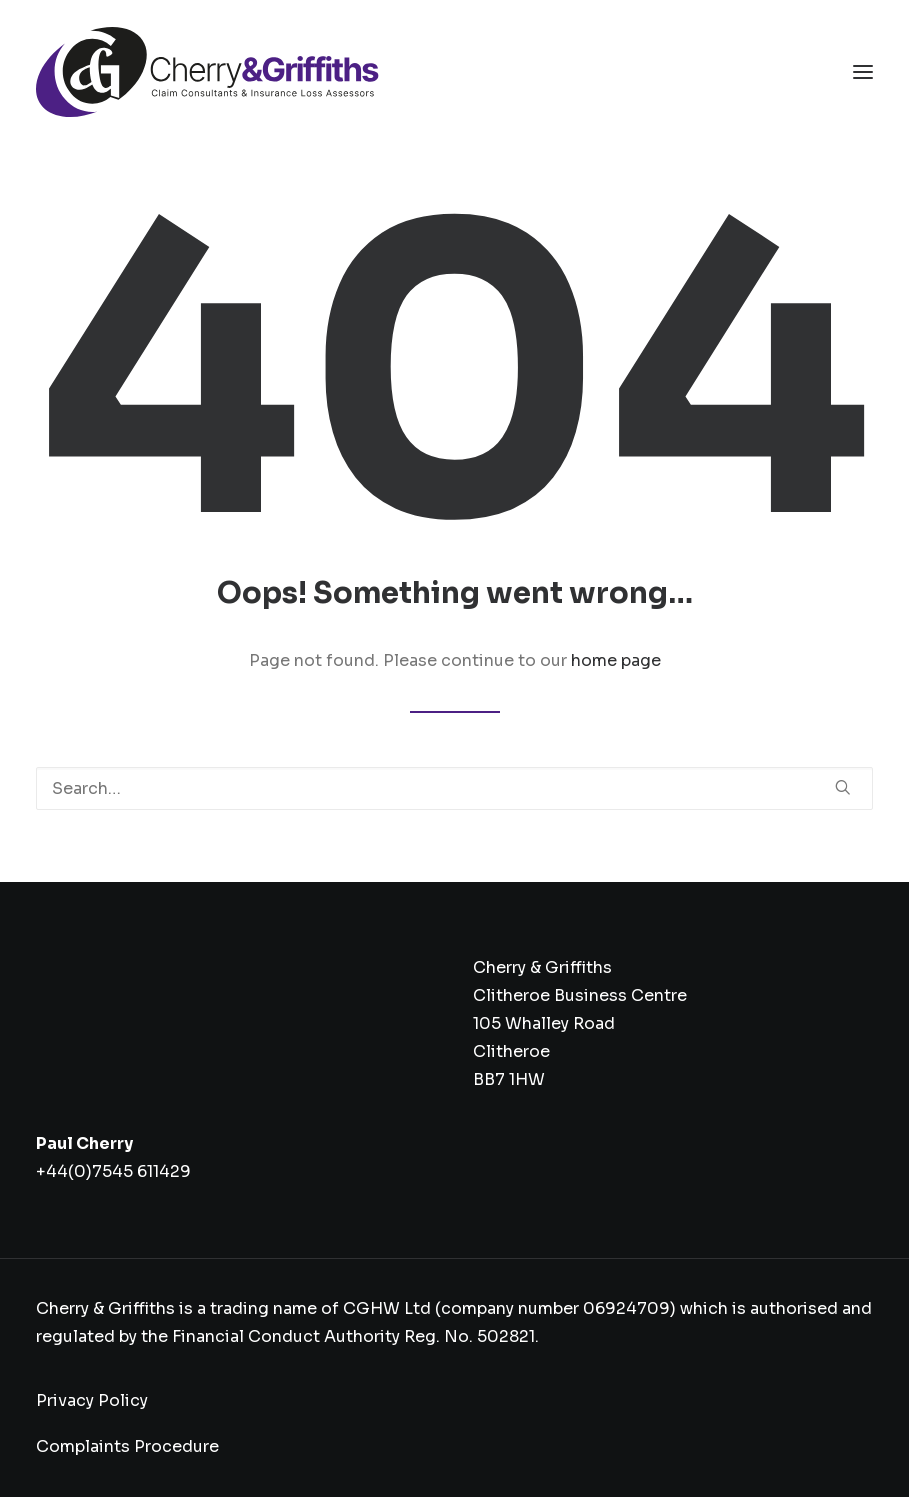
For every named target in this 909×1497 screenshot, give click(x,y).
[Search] (454, 788)
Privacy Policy (92, 1400)
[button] (863, 72)
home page (616, 660)
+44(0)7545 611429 (113, 1171)
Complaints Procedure (127, 1446)
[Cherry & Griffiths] (207, 72)
